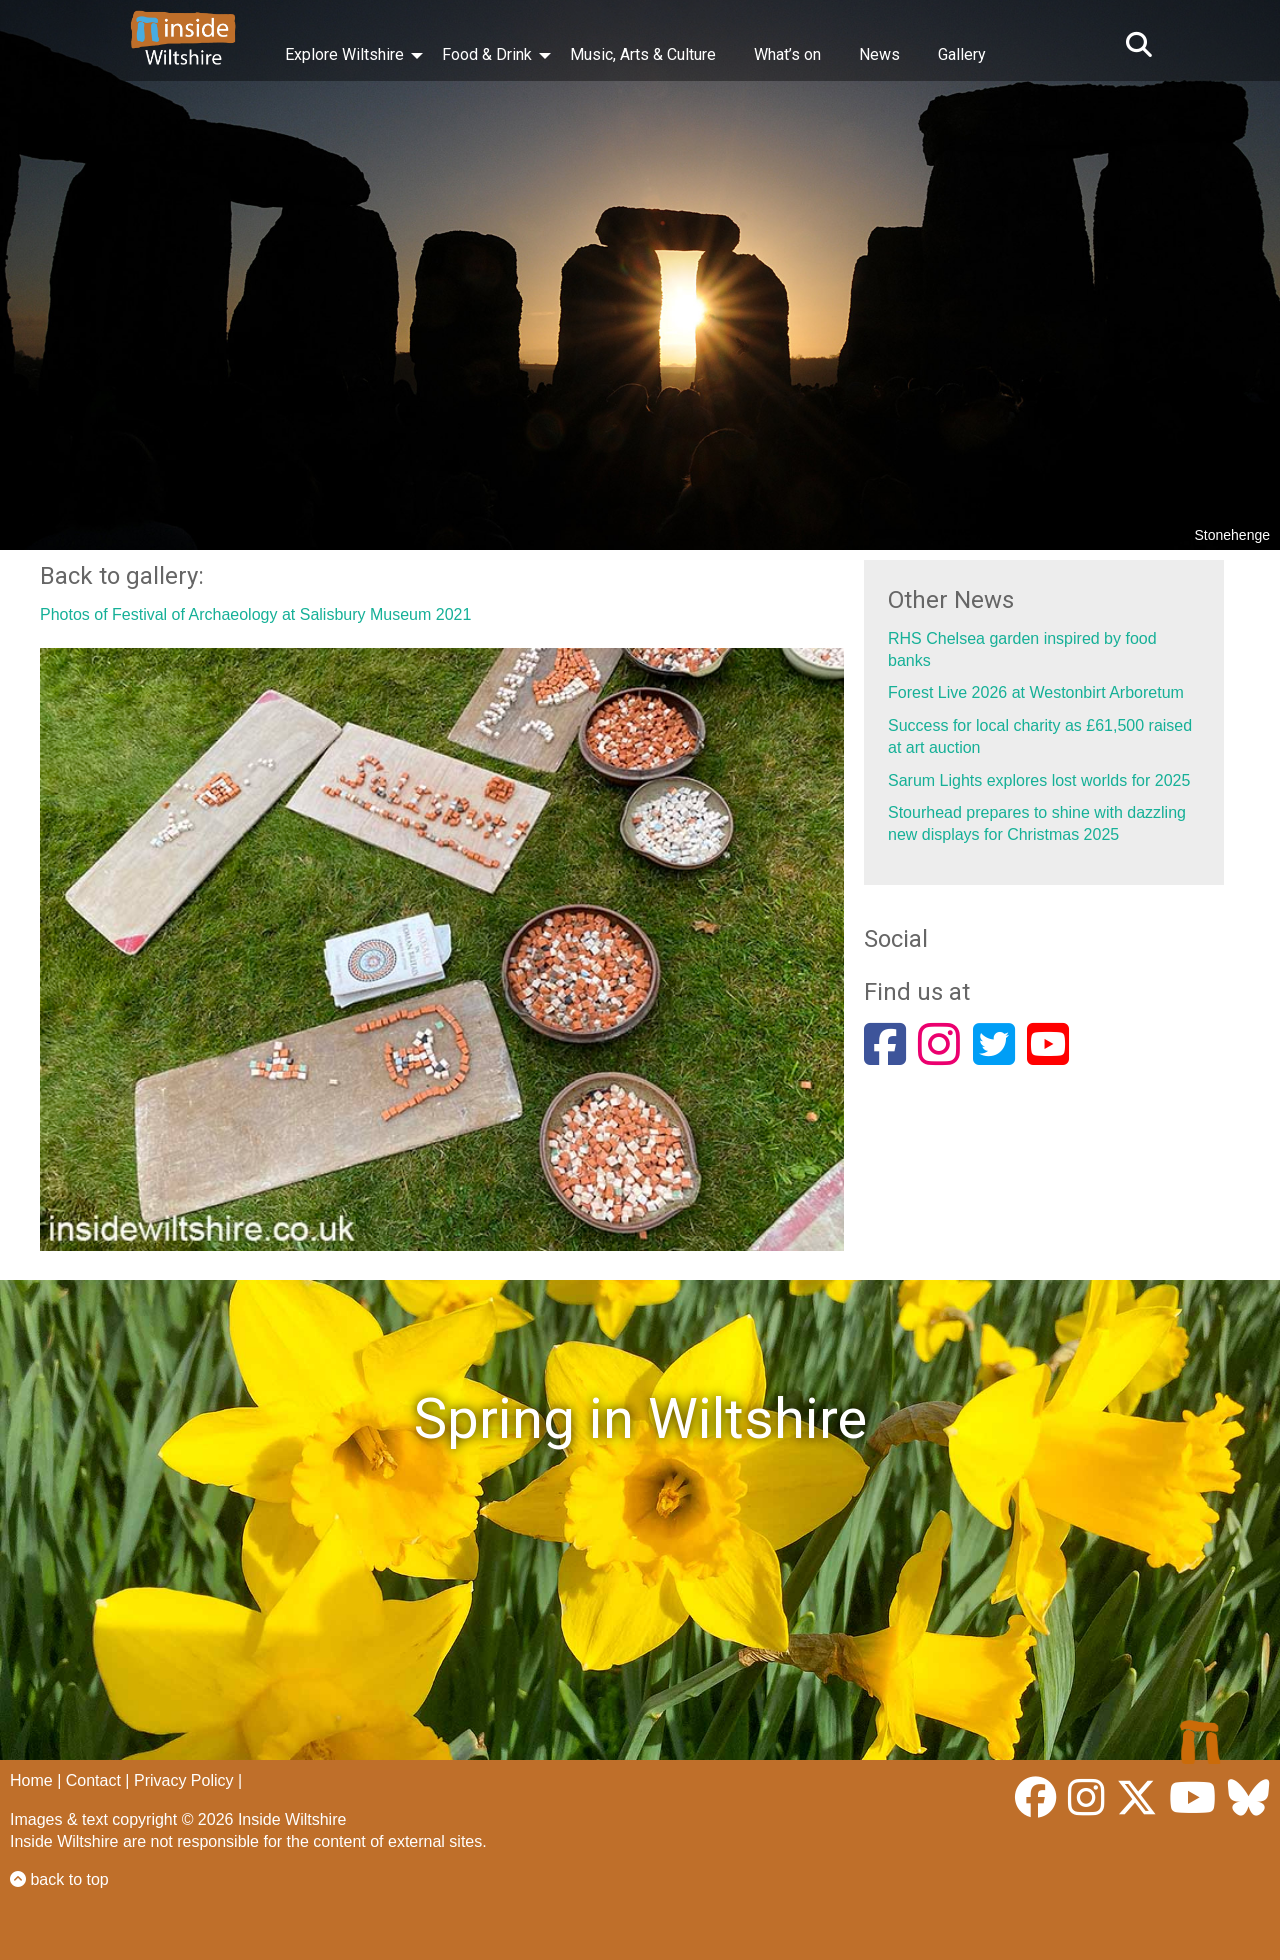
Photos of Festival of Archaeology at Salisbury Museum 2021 (255, 614)
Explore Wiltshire (344, 54)
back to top (59, 1879)
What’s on (787, 54)
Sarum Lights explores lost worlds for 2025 (1039, 780)
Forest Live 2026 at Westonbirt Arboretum (1036, 692)
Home (31, 1780)
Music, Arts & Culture (643, 54)
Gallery (962, 54)
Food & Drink (487, 54)
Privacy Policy (184, 1780)
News (879, 54)
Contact (93, 1780)
